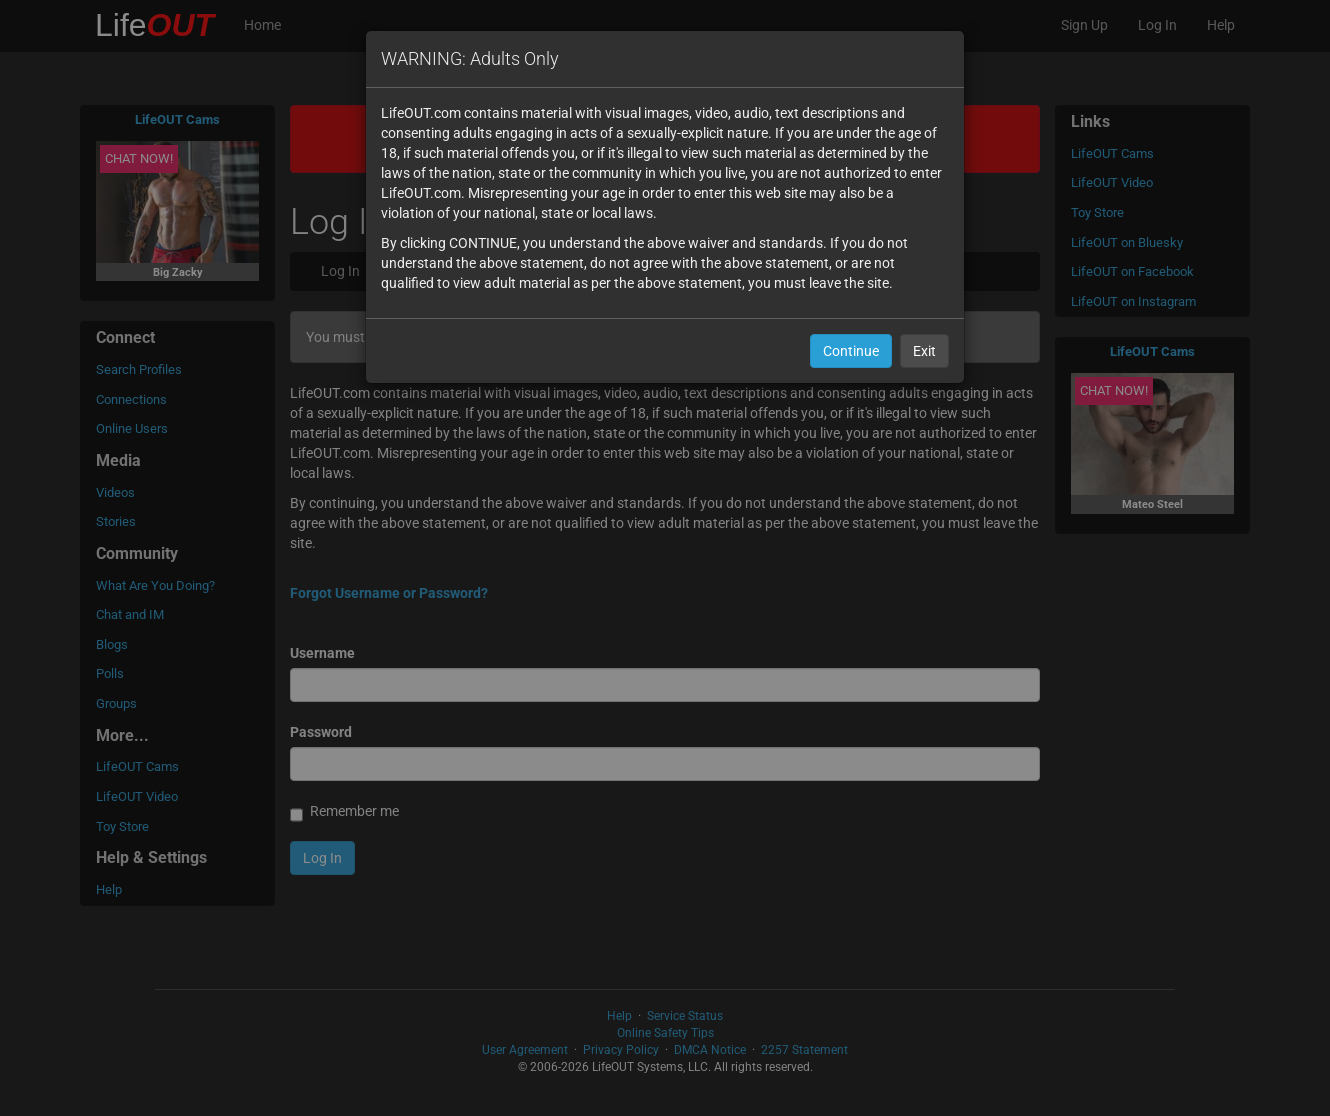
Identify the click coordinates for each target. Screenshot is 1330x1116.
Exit (924, 351)
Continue (851, 351)
